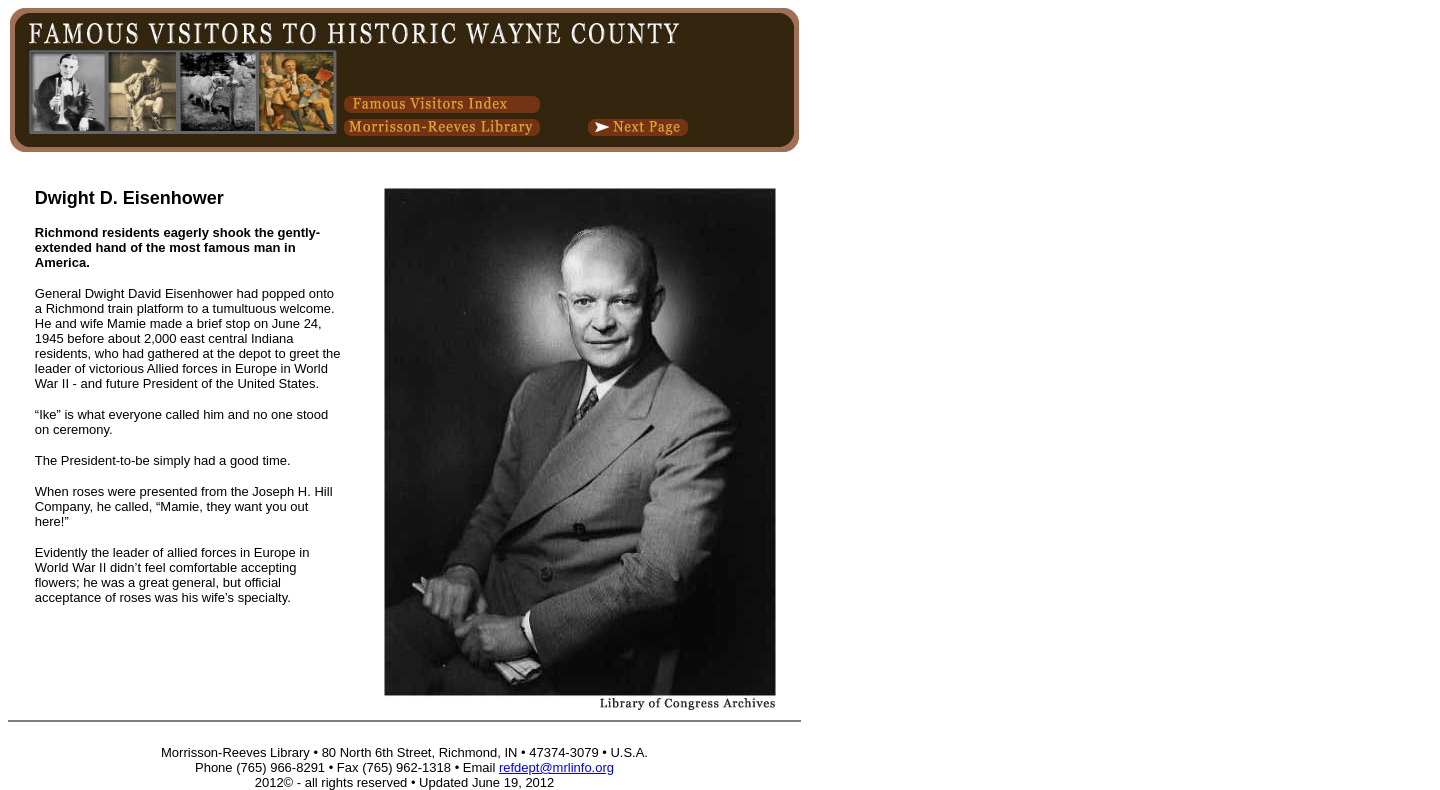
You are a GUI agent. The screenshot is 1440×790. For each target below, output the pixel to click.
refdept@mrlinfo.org (556, 767)
